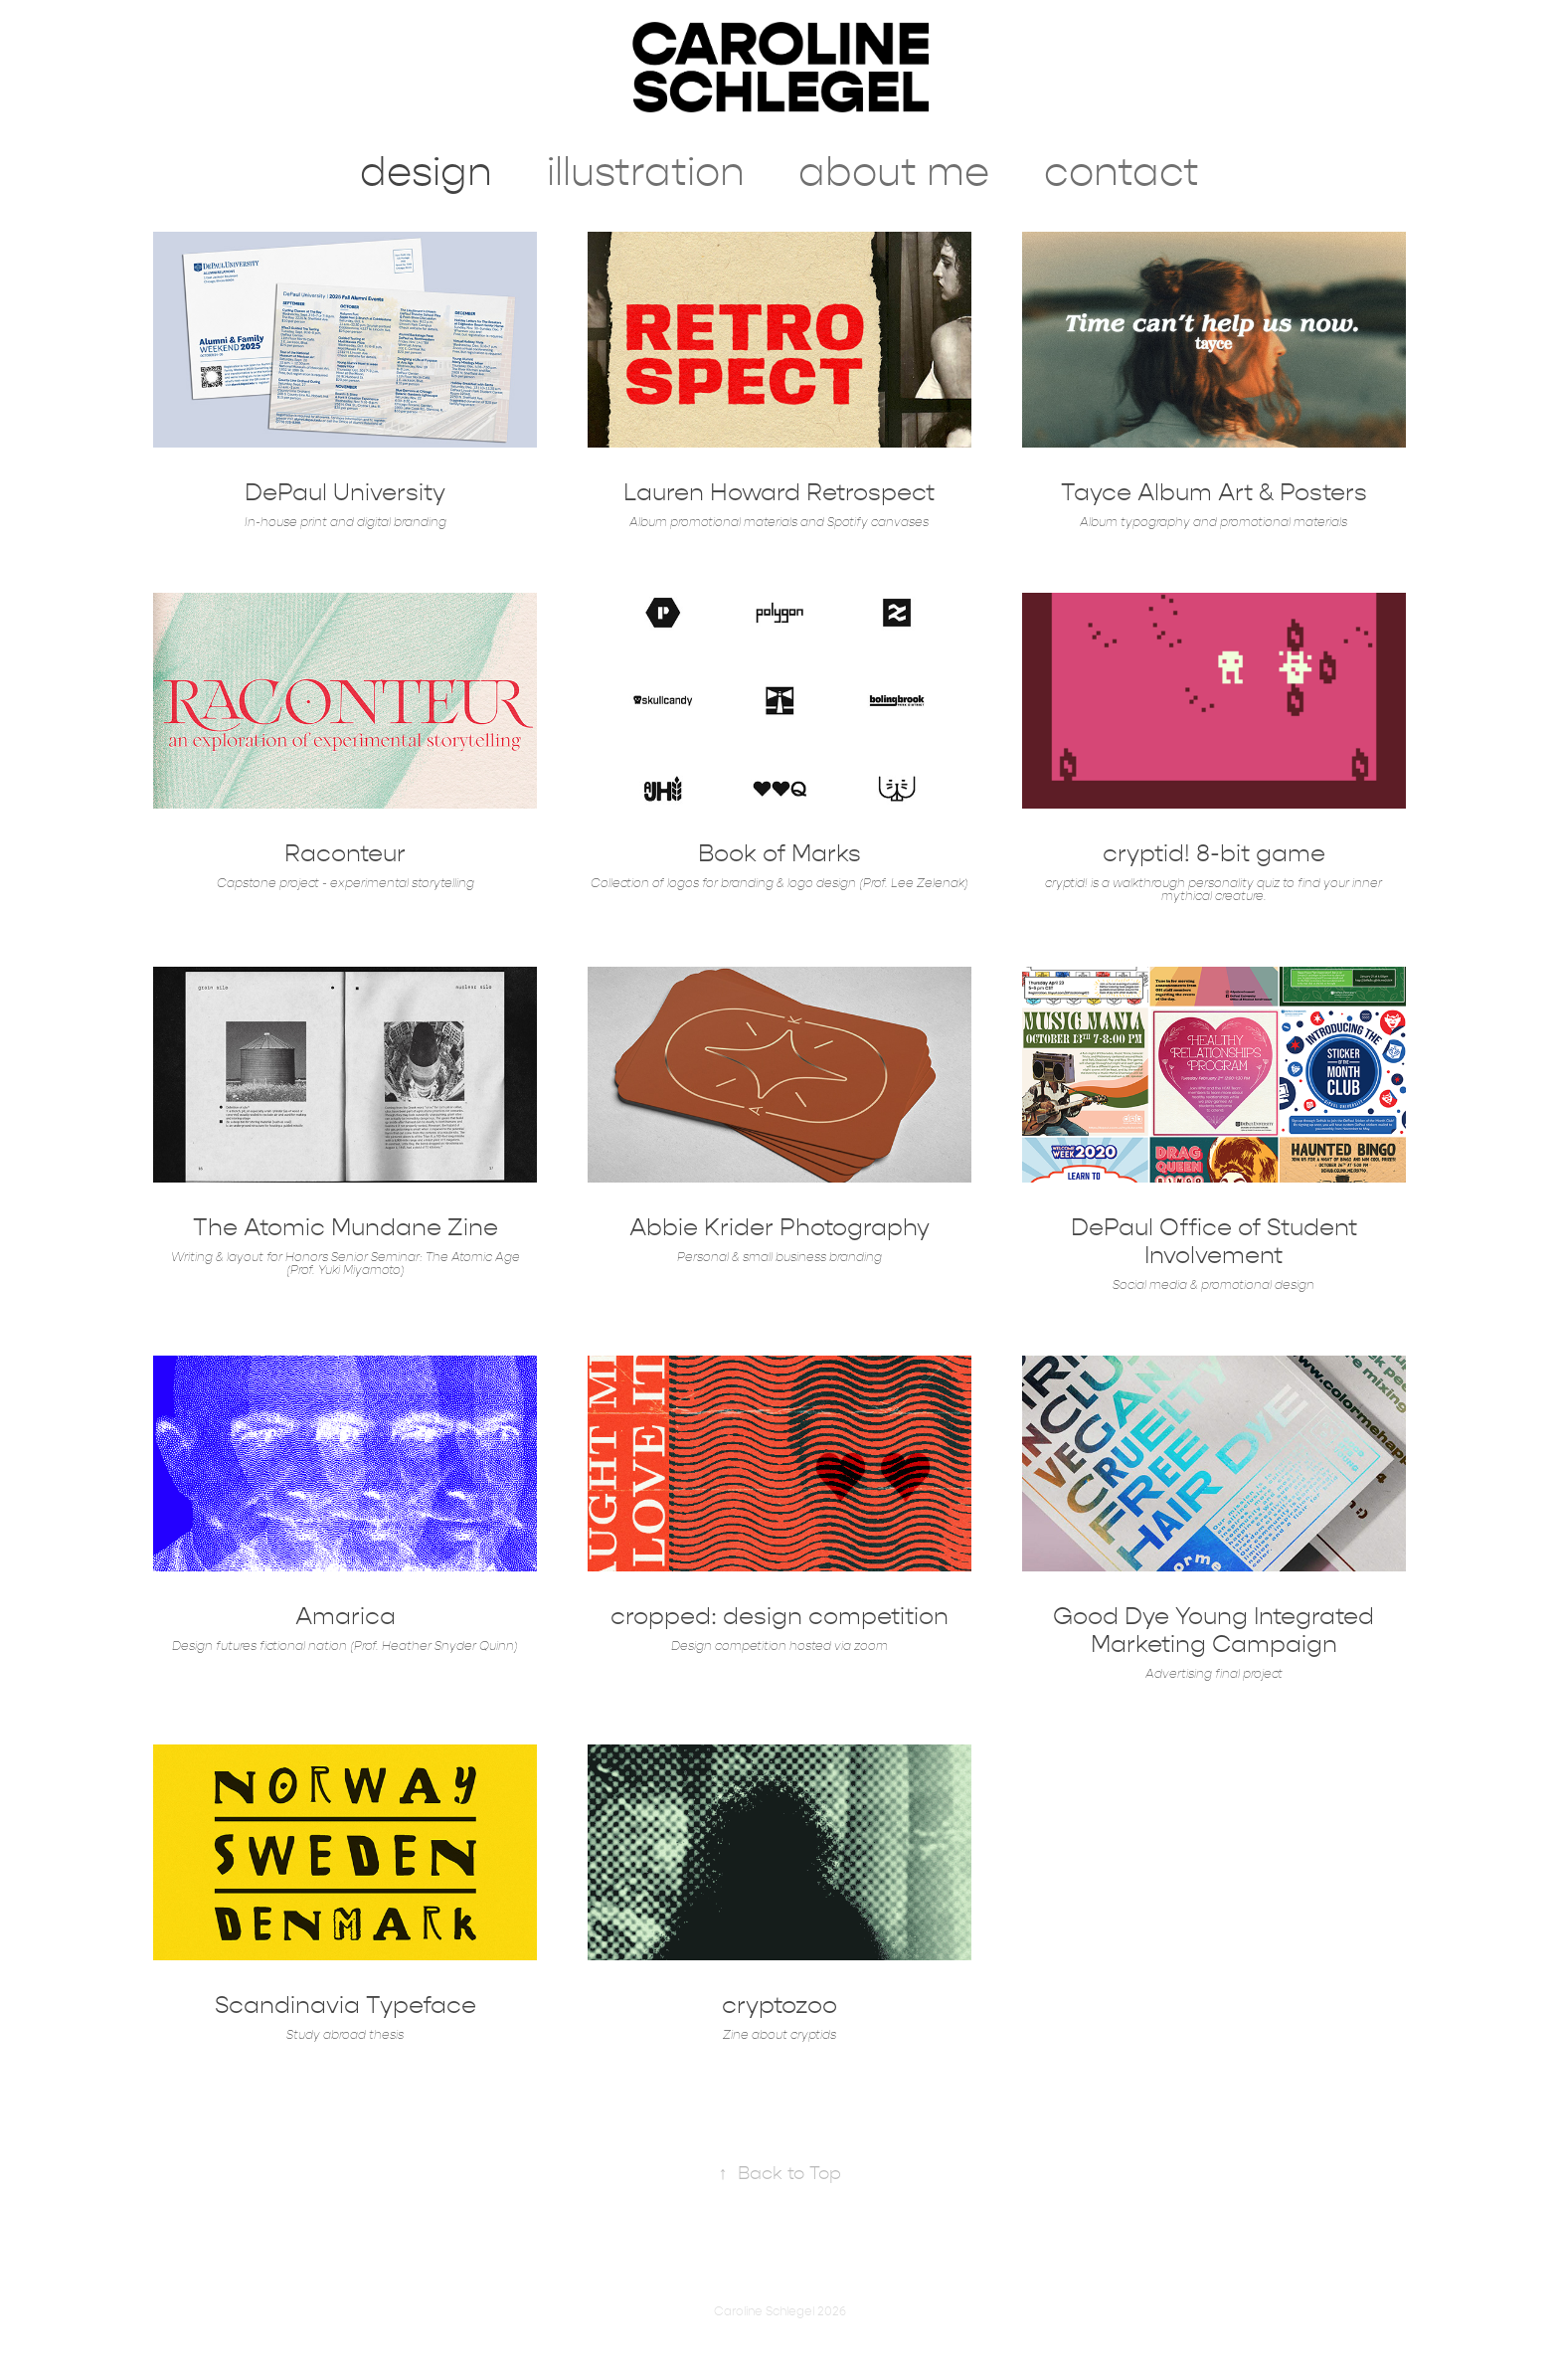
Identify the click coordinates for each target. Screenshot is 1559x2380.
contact (1121, 172)
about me (893, 172)
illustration (646, 172)
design (426, 172)
